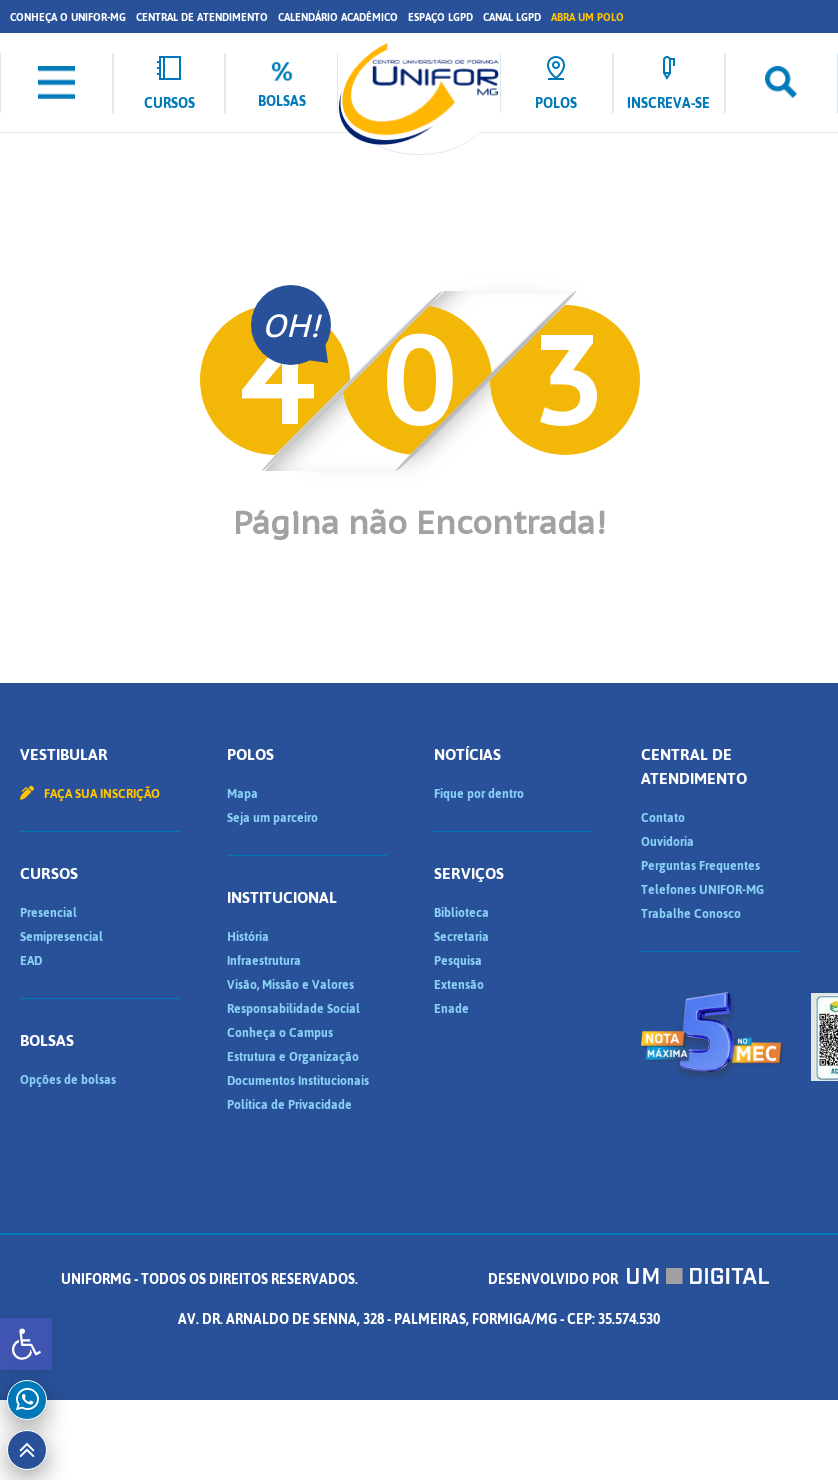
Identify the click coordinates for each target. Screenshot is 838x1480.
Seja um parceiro (272, 818)
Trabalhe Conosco (691, 914)
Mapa (242, 794)
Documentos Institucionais (298, 1081)
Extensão (459, 985)
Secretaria (461, 937)
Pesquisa (458, 961)
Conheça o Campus (280, 1033)
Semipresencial (61, 937)
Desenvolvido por (629, 1279)
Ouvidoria (667, 842)
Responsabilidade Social (293, 1009)
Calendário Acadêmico (338, 17)
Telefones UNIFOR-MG (702, 890)
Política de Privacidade (289, 1105)
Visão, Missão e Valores (290, 985)
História (248, 937)
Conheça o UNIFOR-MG (68, 17)
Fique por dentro (479, 794)
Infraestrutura (264, 961)
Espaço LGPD (440, 17)
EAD (31, 961)
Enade (451, 1009)
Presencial (48, 913)
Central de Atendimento (202, 17)
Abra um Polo (587, 17)
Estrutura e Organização (293, 1057)
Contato (663, 818)
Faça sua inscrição (90, 794)
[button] (26, 1344)
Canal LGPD (512, 17)
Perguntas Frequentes (700, 866)
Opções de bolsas (68, 1080)
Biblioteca (461, 913)
